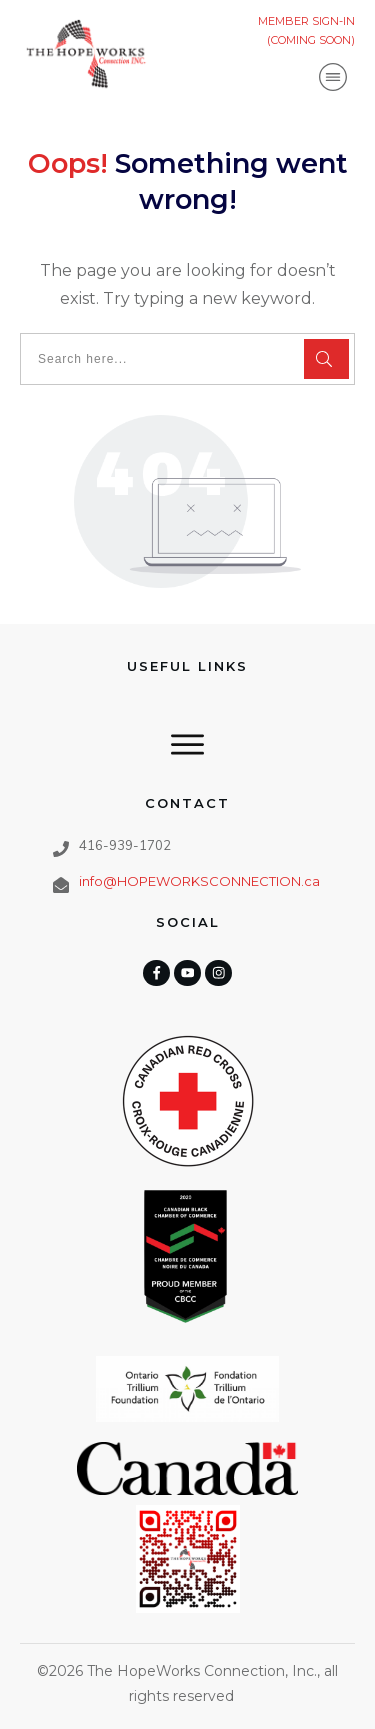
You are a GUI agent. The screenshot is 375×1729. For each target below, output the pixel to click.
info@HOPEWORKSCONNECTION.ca (199, 881)
